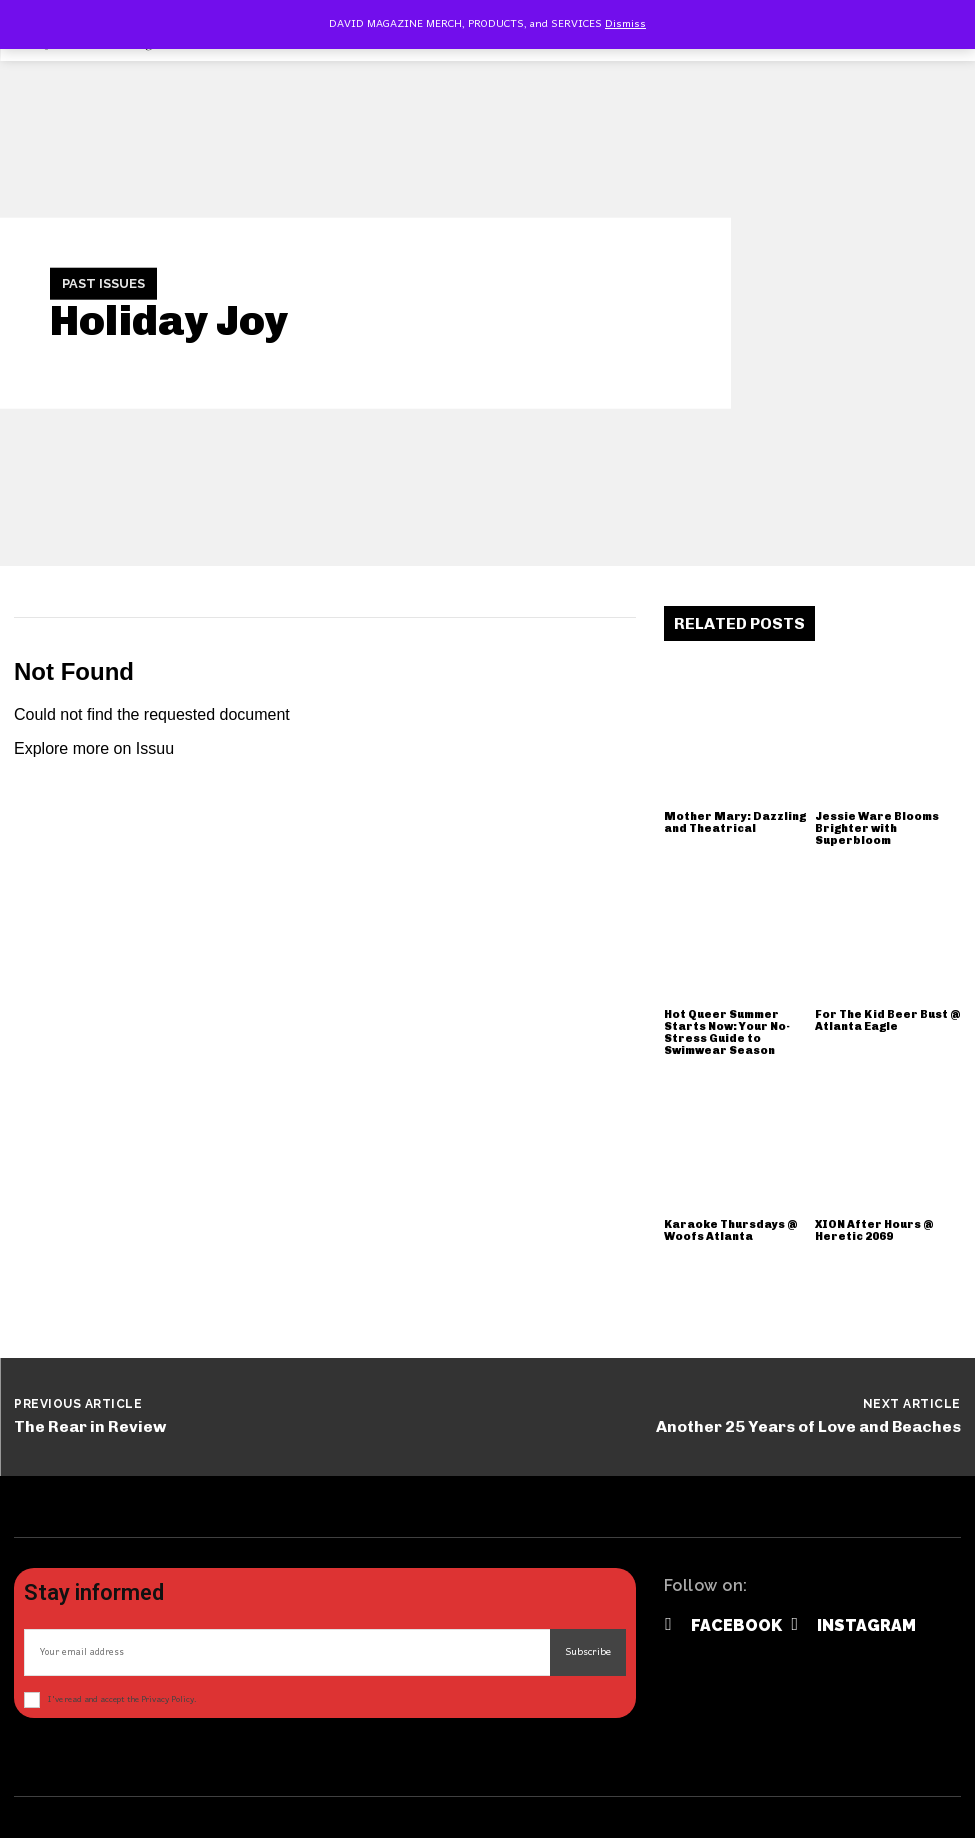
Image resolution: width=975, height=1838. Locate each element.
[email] (287, 1652)
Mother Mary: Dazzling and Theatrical (735, 822)
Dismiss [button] (625, 24)
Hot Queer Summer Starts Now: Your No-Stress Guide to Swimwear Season (727, 1032)
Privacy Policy (167, 1699)
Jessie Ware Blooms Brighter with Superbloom (877, 828)
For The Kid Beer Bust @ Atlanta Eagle (888, 1020)
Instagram (866, 1625)
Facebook (736, 1625)
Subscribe (588, 1652)
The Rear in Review (90, 1426)
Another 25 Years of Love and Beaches (808, 1426)
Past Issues (103, 284)
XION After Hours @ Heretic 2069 (874, 1230)
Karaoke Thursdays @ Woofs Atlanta (731, 1230)
